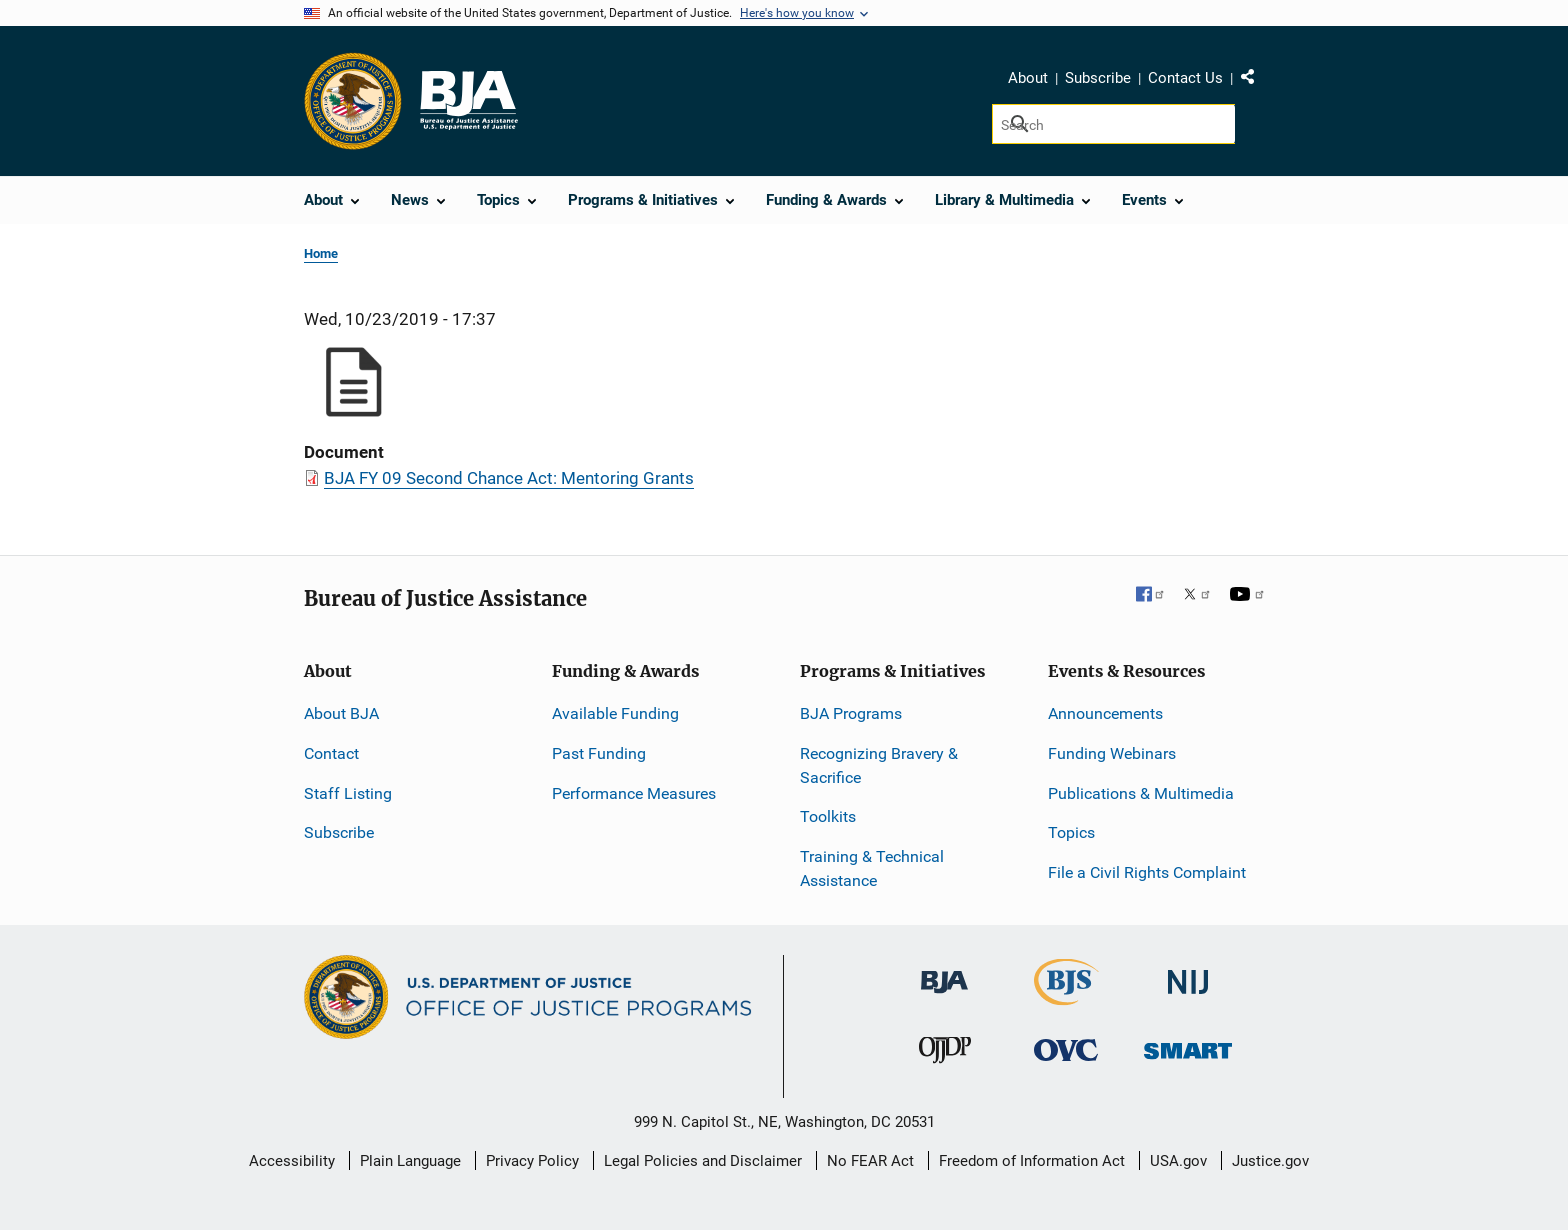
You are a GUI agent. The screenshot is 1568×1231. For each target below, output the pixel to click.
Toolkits (828, 816)
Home (321, 253)
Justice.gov (1270, 1161)
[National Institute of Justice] (1188, 973)
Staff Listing (348, 793)
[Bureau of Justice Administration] (944, 972)
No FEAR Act (870, 1161)
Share (1255, 81)
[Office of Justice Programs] (353, 101)
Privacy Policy (532, 1161)
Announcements (1105, 713)
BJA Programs (851, 713)
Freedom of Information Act (1032, 1161)
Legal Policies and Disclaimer (703, 1161)
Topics (1071, 832)
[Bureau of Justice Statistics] (1066, 996)
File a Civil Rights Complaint (1147, 872)
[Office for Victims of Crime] (1066, 1049)
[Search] (1113, 124)
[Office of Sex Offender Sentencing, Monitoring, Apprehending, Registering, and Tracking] (1188, 1045)
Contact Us (1185, 78)
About (1028, 78)
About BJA (341, 713)
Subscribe (1098, 78)
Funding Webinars (1112, 753)
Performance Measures (634, 793)
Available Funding (615, 713)
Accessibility (292, 1161)
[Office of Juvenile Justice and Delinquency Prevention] (945, 1054)
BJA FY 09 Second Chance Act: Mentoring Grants (509, 478)
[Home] (468, 101)
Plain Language (410, 1161)
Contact (331, 753)
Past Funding (599, 753)
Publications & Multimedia (1141, 793)
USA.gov (1178, 1161)
